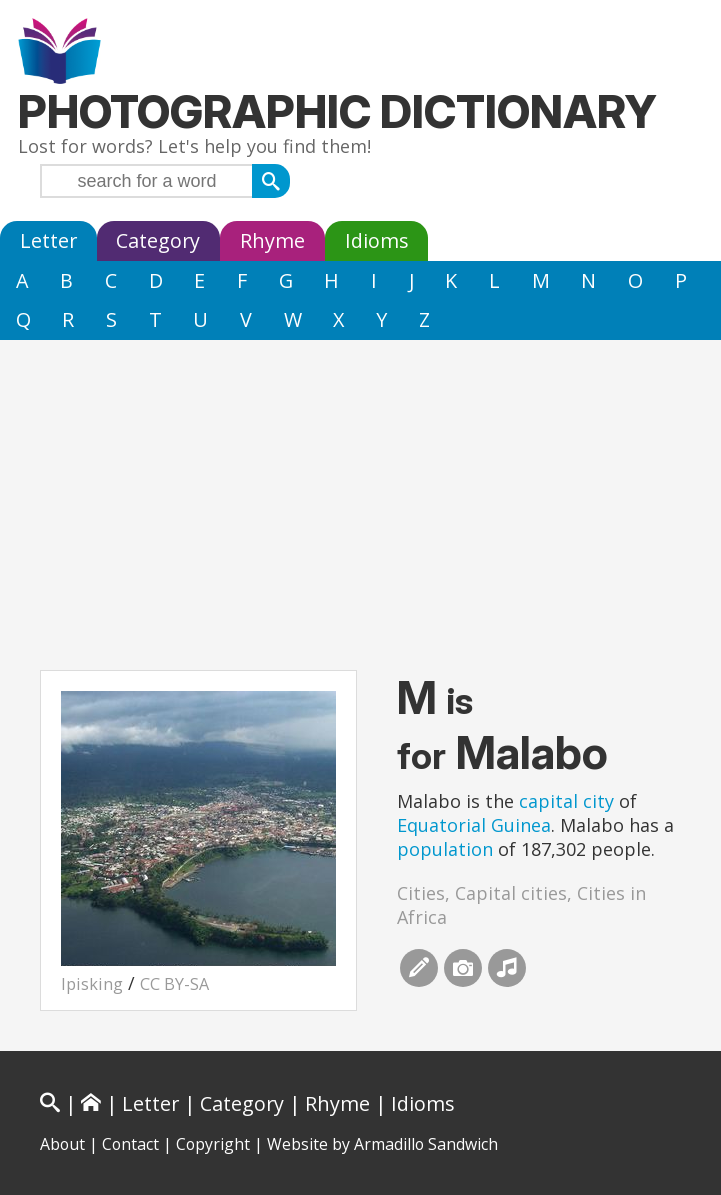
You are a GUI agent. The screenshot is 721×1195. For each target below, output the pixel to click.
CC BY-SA (174, 984)
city (598, 801)
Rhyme (272, 240)
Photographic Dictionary (337, 111)
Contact (130, 1144)
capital (548, 801)
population (445, 849)
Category (158, 240)
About (62, 1144)
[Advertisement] (360, 490)
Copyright (213, 1144)
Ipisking (92, 984)
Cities (421, 893)
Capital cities (511, 893)
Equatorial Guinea (474, 825)
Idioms (377, 240)
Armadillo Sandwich (426, 1144)
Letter (48, 240)
